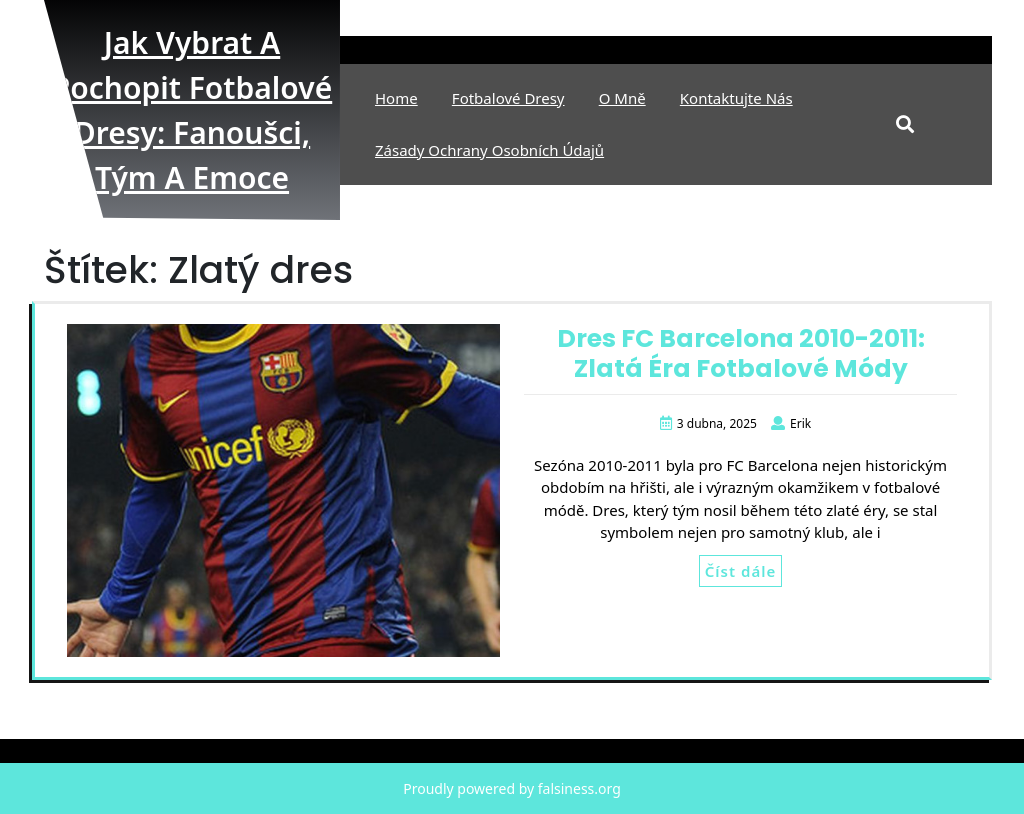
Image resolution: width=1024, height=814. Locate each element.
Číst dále (740, 571)
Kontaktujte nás (736, 98)
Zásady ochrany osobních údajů (489, 150)
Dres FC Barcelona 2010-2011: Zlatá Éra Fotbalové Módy (741, 353)
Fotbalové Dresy (508, 98)
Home (396, 98)
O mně (622, 98)
